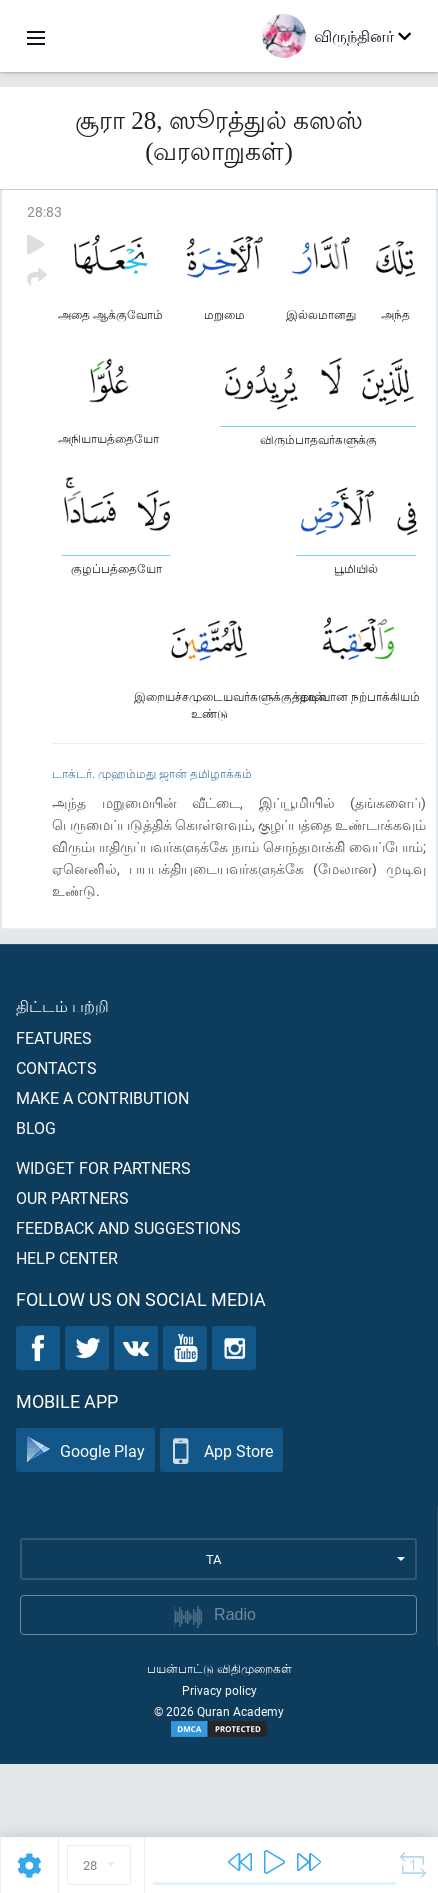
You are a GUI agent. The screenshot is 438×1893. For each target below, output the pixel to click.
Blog (36, 1127)
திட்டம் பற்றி (62, 1005)
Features (54, 1037)
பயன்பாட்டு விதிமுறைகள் (219, 1668)
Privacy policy (219, 1690)
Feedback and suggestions (128, 1227)
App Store (221, 1450)
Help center (67, 1257)
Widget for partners (103, 1167)
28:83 (44, 211)
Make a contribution (102, 1097)
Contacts (56, 1067)
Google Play (85, 1450)
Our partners (72, 1197)
